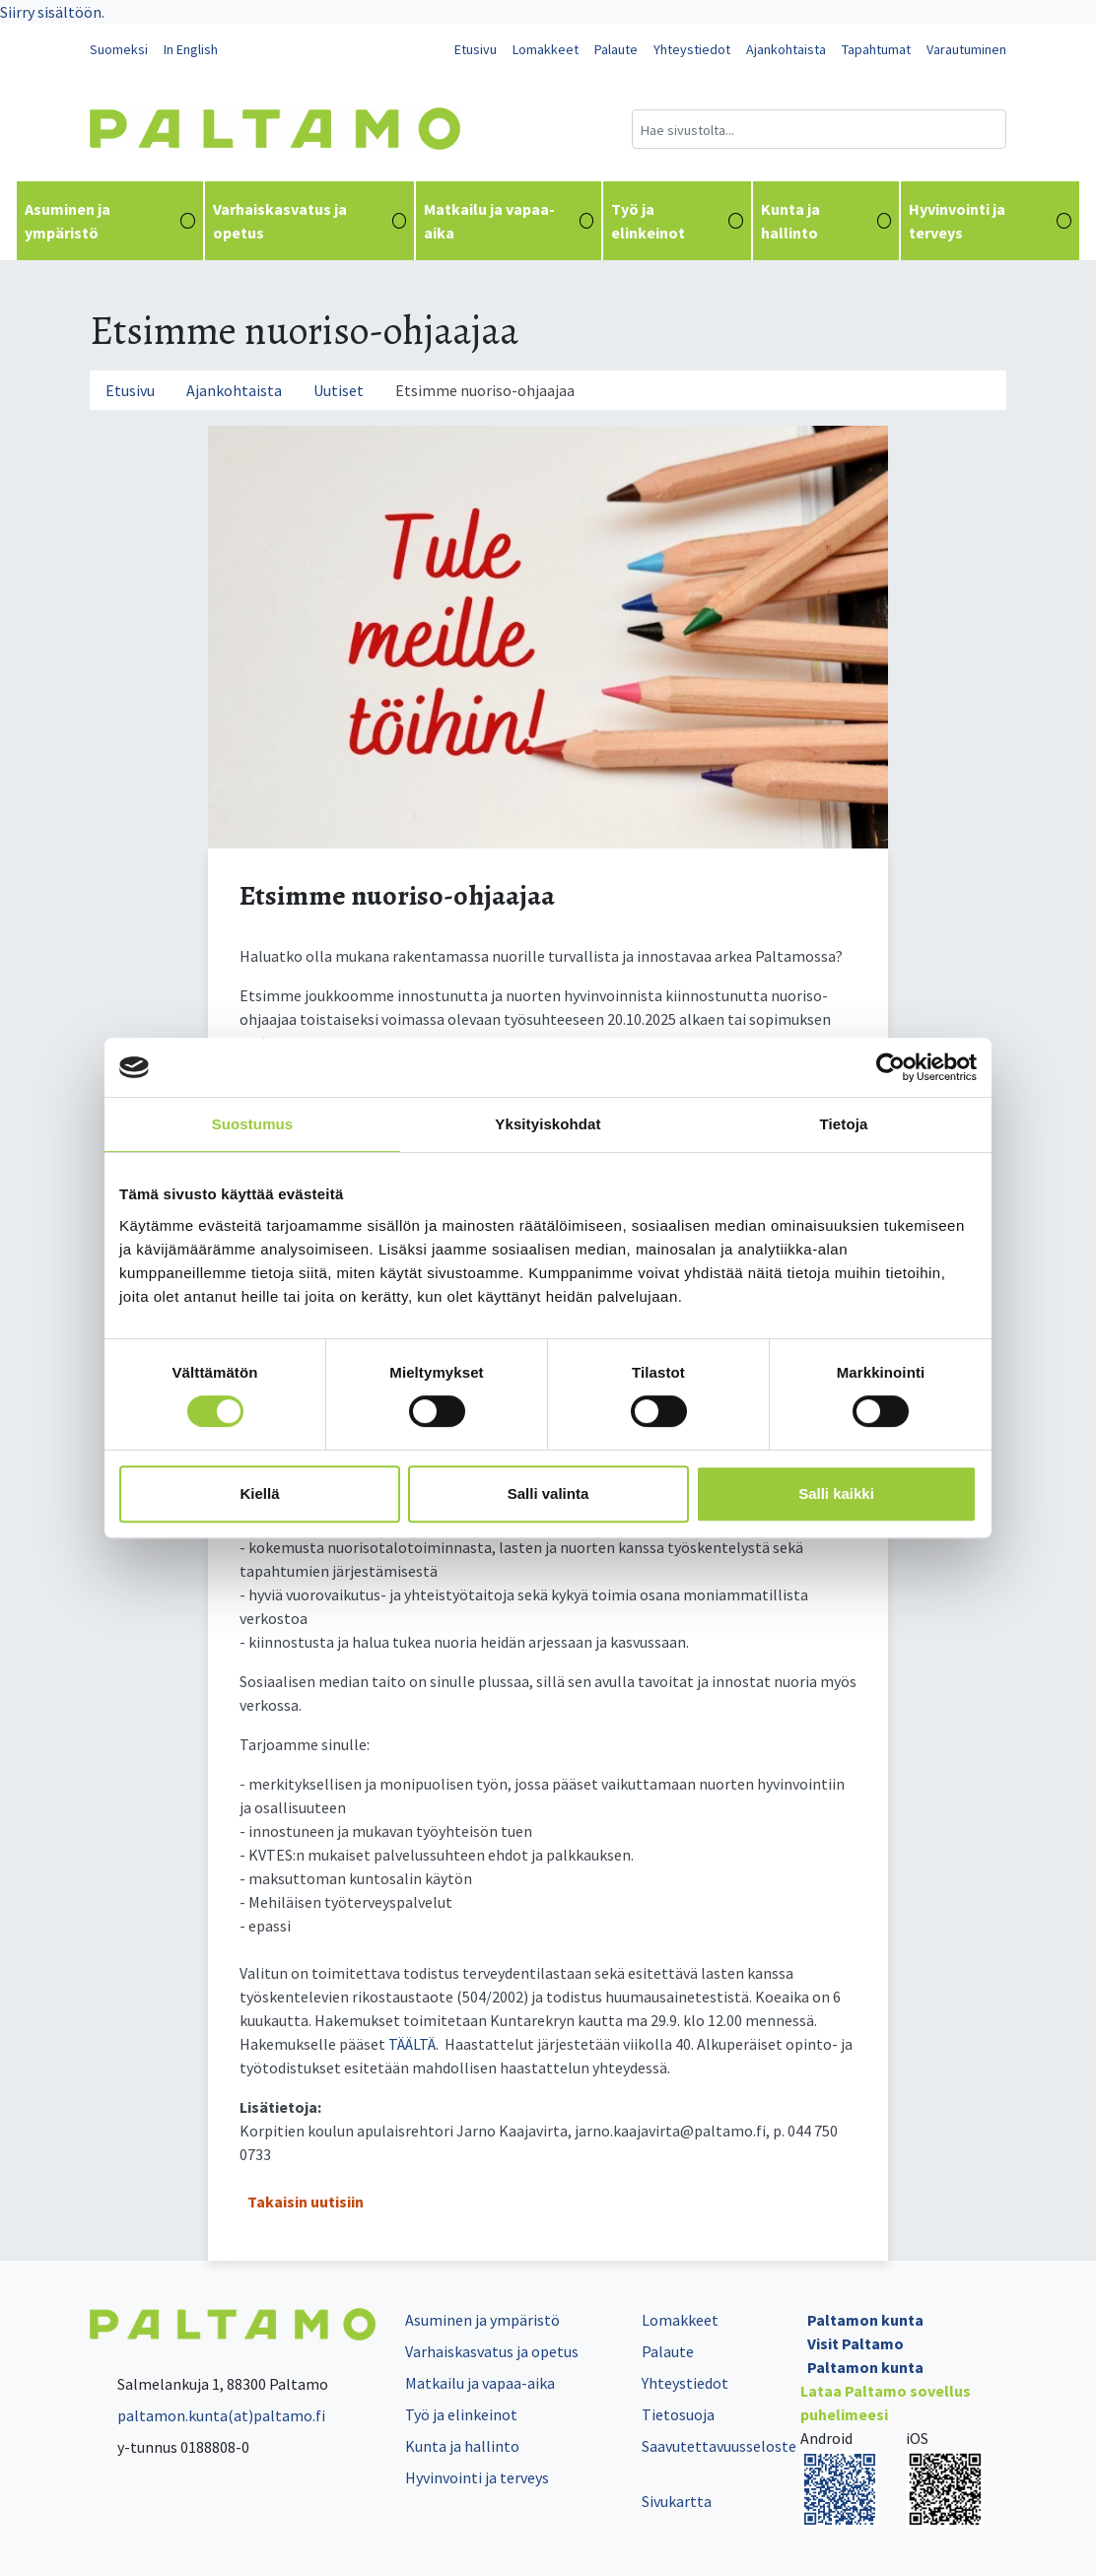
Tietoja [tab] (844, 1124)
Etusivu (475, 49)
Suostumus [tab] (253, 1124)
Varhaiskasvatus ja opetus (310, 220)
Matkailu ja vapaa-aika (508, 220)
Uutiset (338, 390)
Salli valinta (548, 1493)
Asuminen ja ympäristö (110, 220)
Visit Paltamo (855, 2343)
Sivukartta (677, 2501)
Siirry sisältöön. (52, 12)
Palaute (616, 49)
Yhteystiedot (691, 49)
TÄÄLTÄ (412, 2044)
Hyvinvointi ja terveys (990, 220)
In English (191, 49)
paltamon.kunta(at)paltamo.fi (207, 2415)
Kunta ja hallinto (826, 220)
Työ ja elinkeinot (677, 220)
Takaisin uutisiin (305, 2201)
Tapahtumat (876, 49)
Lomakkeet (546, 49)
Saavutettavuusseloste (719, 2446)
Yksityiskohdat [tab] (547, 1124)
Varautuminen (966, 49)
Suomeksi (119, 49)
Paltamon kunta (865, 2320)
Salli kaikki (836, 1493)
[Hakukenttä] (819, 129)
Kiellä (259, 1493)
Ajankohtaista (786, 49)
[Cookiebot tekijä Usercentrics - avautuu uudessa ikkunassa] (890, 1067)
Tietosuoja (678, 2414)
